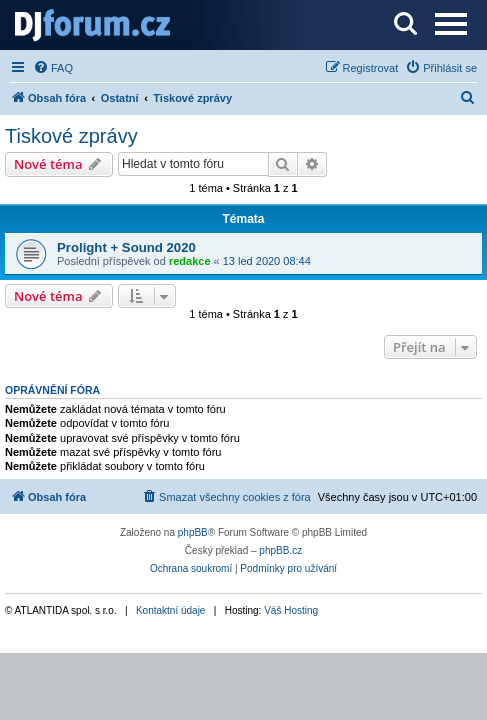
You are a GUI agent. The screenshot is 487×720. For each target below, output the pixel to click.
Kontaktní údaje (171, 610)
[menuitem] (53, 68)
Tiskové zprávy (71, 136)
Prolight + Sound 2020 (126, 247)
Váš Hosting (291, 610)
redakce (190, 261)
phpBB (193, 532)
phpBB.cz (280, 550)
